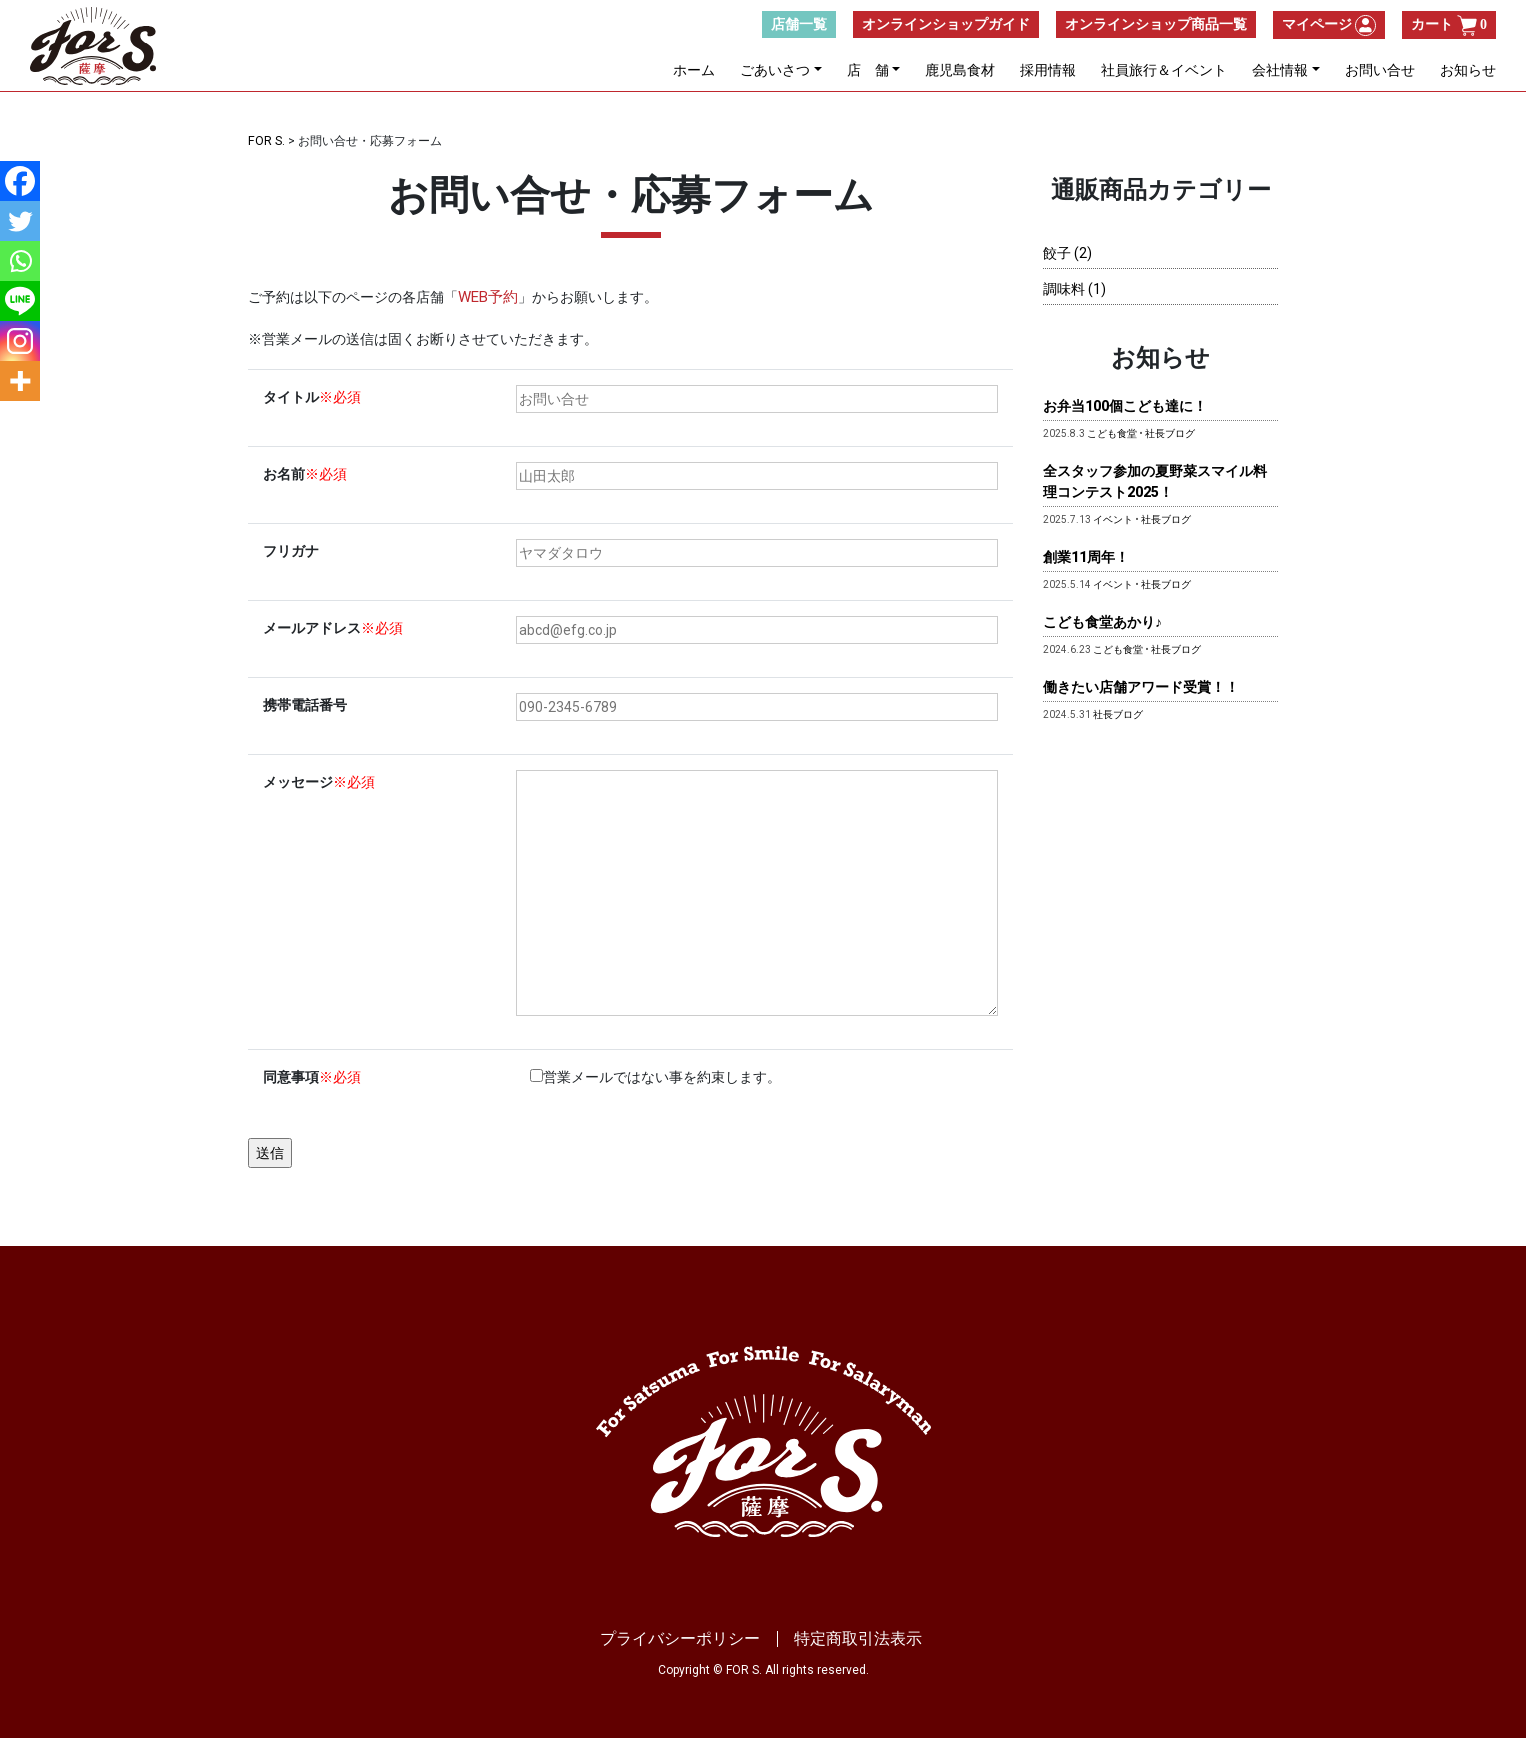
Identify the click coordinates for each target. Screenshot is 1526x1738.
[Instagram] (20, 341)
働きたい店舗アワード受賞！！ (1141, 686)
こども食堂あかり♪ (1102, 621)
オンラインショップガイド (946, 27)
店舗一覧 (799, 27)
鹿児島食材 (960, 73)
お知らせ (1468, 73)
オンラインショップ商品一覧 (1156, 27)
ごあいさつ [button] (775, 73)
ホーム (694, 73)
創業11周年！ (1086, 556)
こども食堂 (1112, 432)
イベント (1113, 518)
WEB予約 (486, 296)
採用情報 (1048, 73)
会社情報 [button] (1280, 73)
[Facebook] (20, 181)
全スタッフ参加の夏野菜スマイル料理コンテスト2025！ (1155, 480)
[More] (20, 381)
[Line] (20, 301)
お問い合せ (1380, 73)
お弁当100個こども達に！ (1125, 405)
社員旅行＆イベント (1164, 73)
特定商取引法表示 (858, 1637)
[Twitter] (20, 221)
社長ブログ (1170, 432)
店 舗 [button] (868, 73)
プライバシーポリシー (680, 1637)
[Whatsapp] (20, 261)
